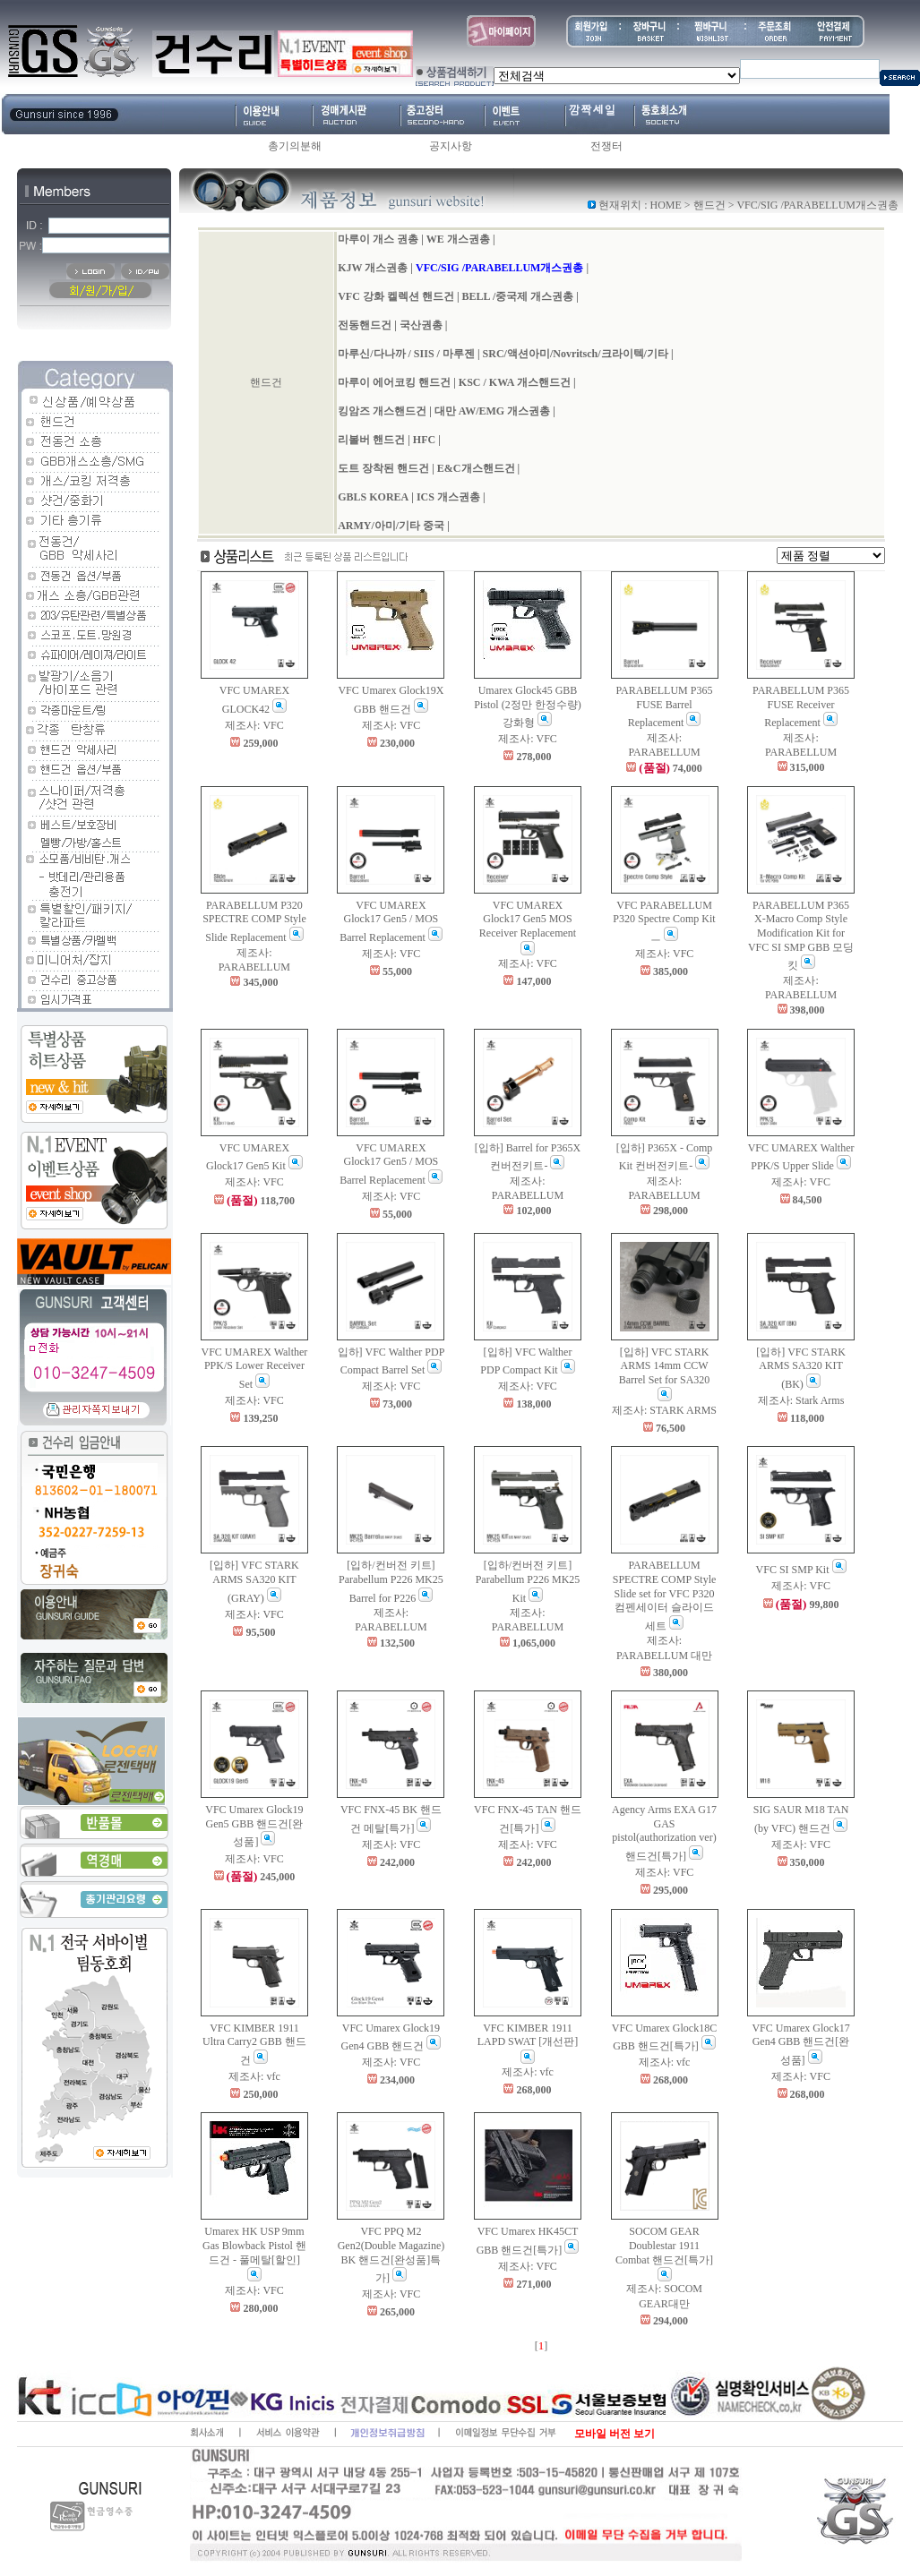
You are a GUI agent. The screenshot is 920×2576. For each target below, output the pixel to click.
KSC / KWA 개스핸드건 (515, 382)
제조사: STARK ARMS (664, 1410)
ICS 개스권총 (448, 497)
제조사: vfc (254, 2076)
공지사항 (450, 146)
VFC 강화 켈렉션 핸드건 (396, 296)
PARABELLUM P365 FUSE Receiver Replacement (800, 706)
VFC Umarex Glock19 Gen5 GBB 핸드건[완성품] (254, 1825)
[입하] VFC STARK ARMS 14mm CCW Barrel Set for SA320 (664, 1374)
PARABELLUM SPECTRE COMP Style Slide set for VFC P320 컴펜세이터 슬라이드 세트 (665, 1595)
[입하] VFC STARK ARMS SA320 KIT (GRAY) (254, 1581)
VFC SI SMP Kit (801, 1569)
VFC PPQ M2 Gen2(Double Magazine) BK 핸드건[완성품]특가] (391, 2254)
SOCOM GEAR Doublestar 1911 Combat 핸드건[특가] (664, 2253)
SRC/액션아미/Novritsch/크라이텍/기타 (575, 353)
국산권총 (421, 325)
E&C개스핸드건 (476, 468)
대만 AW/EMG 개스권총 (492, 411)
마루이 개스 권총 (378, 239)
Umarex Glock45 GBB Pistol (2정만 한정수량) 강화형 (527, 706)
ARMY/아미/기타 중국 (391, 525)
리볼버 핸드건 (371, 439)
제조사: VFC (254, 725)
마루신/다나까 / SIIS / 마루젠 (406, 353)
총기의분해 (295, 146)
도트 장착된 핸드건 (383, 468)
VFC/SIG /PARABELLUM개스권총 (499, 267)
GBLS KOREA (373, 497)
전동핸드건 (364, 325)
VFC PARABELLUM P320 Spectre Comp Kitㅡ (664, 921)
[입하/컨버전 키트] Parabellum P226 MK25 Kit (528, 1581)
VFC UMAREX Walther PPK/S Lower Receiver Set (255, 1368)
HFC (424, 439)
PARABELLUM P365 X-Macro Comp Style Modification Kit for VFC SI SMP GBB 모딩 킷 (801, 935)
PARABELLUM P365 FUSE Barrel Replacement (664, 706)
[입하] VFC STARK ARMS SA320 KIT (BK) (801, 1368)
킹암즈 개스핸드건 (382, 411)
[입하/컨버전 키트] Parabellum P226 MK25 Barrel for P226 (391, 1581)
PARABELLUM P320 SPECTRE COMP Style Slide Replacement (254, 921)
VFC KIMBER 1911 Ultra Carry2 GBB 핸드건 (254, 2044)
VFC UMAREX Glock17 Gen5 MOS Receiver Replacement (527, 927)
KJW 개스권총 (373, 267)
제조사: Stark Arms (801, 1400)
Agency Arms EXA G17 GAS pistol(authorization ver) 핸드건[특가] (664, 1832)
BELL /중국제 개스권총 (518, 296)
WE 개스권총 (458, 239)
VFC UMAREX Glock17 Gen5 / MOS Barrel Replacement (391, 921)
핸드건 (709, 205)
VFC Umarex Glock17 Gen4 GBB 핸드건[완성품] (800, 2044)
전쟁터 (606, 146)
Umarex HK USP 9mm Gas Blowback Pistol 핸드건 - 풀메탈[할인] (254, 2253)
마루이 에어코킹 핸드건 (394, 382)
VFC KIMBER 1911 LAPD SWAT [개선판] (527, 2043)
